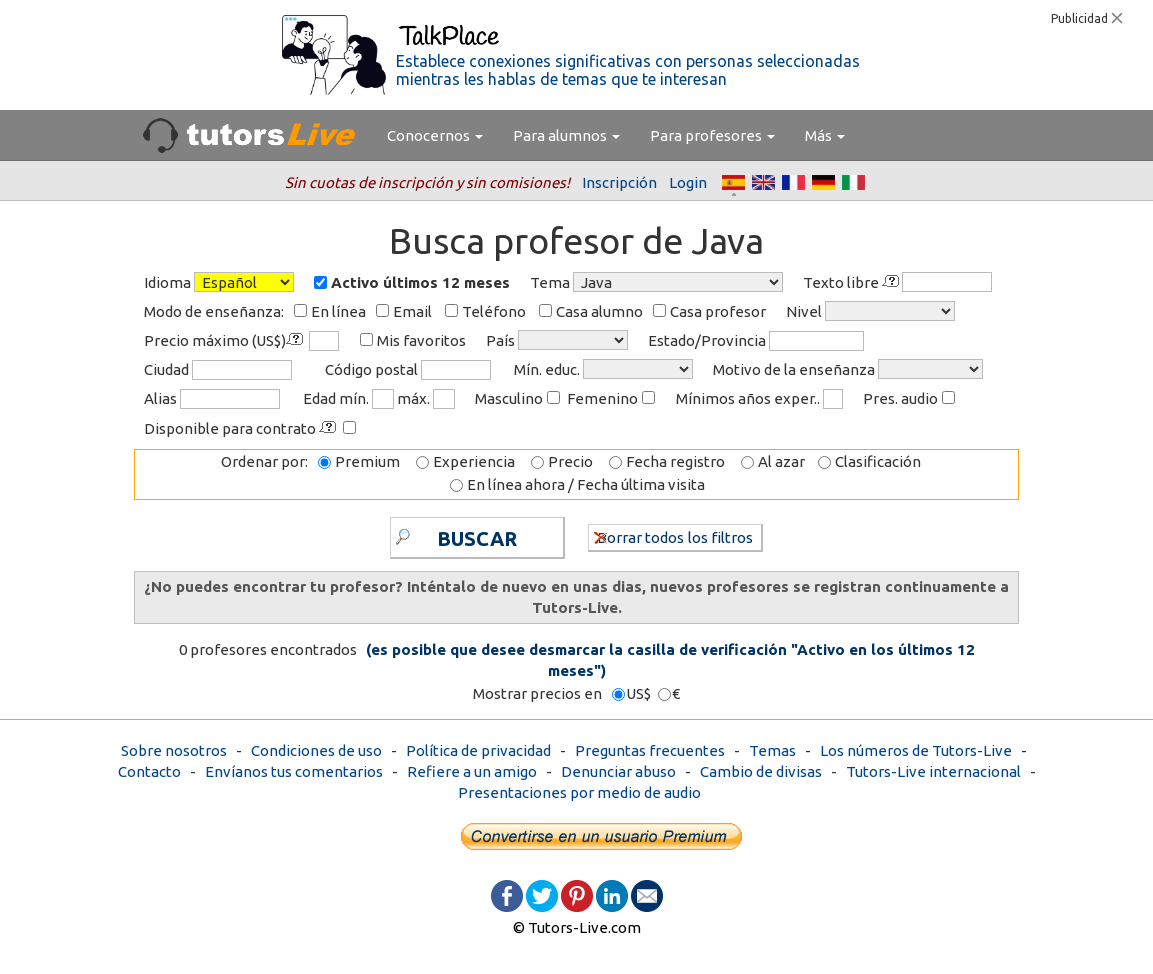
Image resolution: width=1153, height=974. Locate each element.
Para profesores (712, 135)
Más (825, 135)
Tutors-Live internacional (933, 771)
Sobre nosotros (174, 750)
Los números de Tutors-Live (916, 750)
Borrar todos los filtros (673, 536)
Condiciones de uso (316, 750)
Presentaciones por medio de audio (579, 792)
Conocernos (435, 135)
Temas (772, 750)
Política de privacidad (478, 750)
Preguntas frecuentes (650, 750)
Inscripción (619, 182)
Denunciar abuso (618, 771)
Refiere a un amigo (472, 771)
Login (688, 182)
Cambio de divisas (761, 771)
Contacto (149, 771)
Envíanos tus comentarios (294, 771)
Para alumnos (566, 135)
